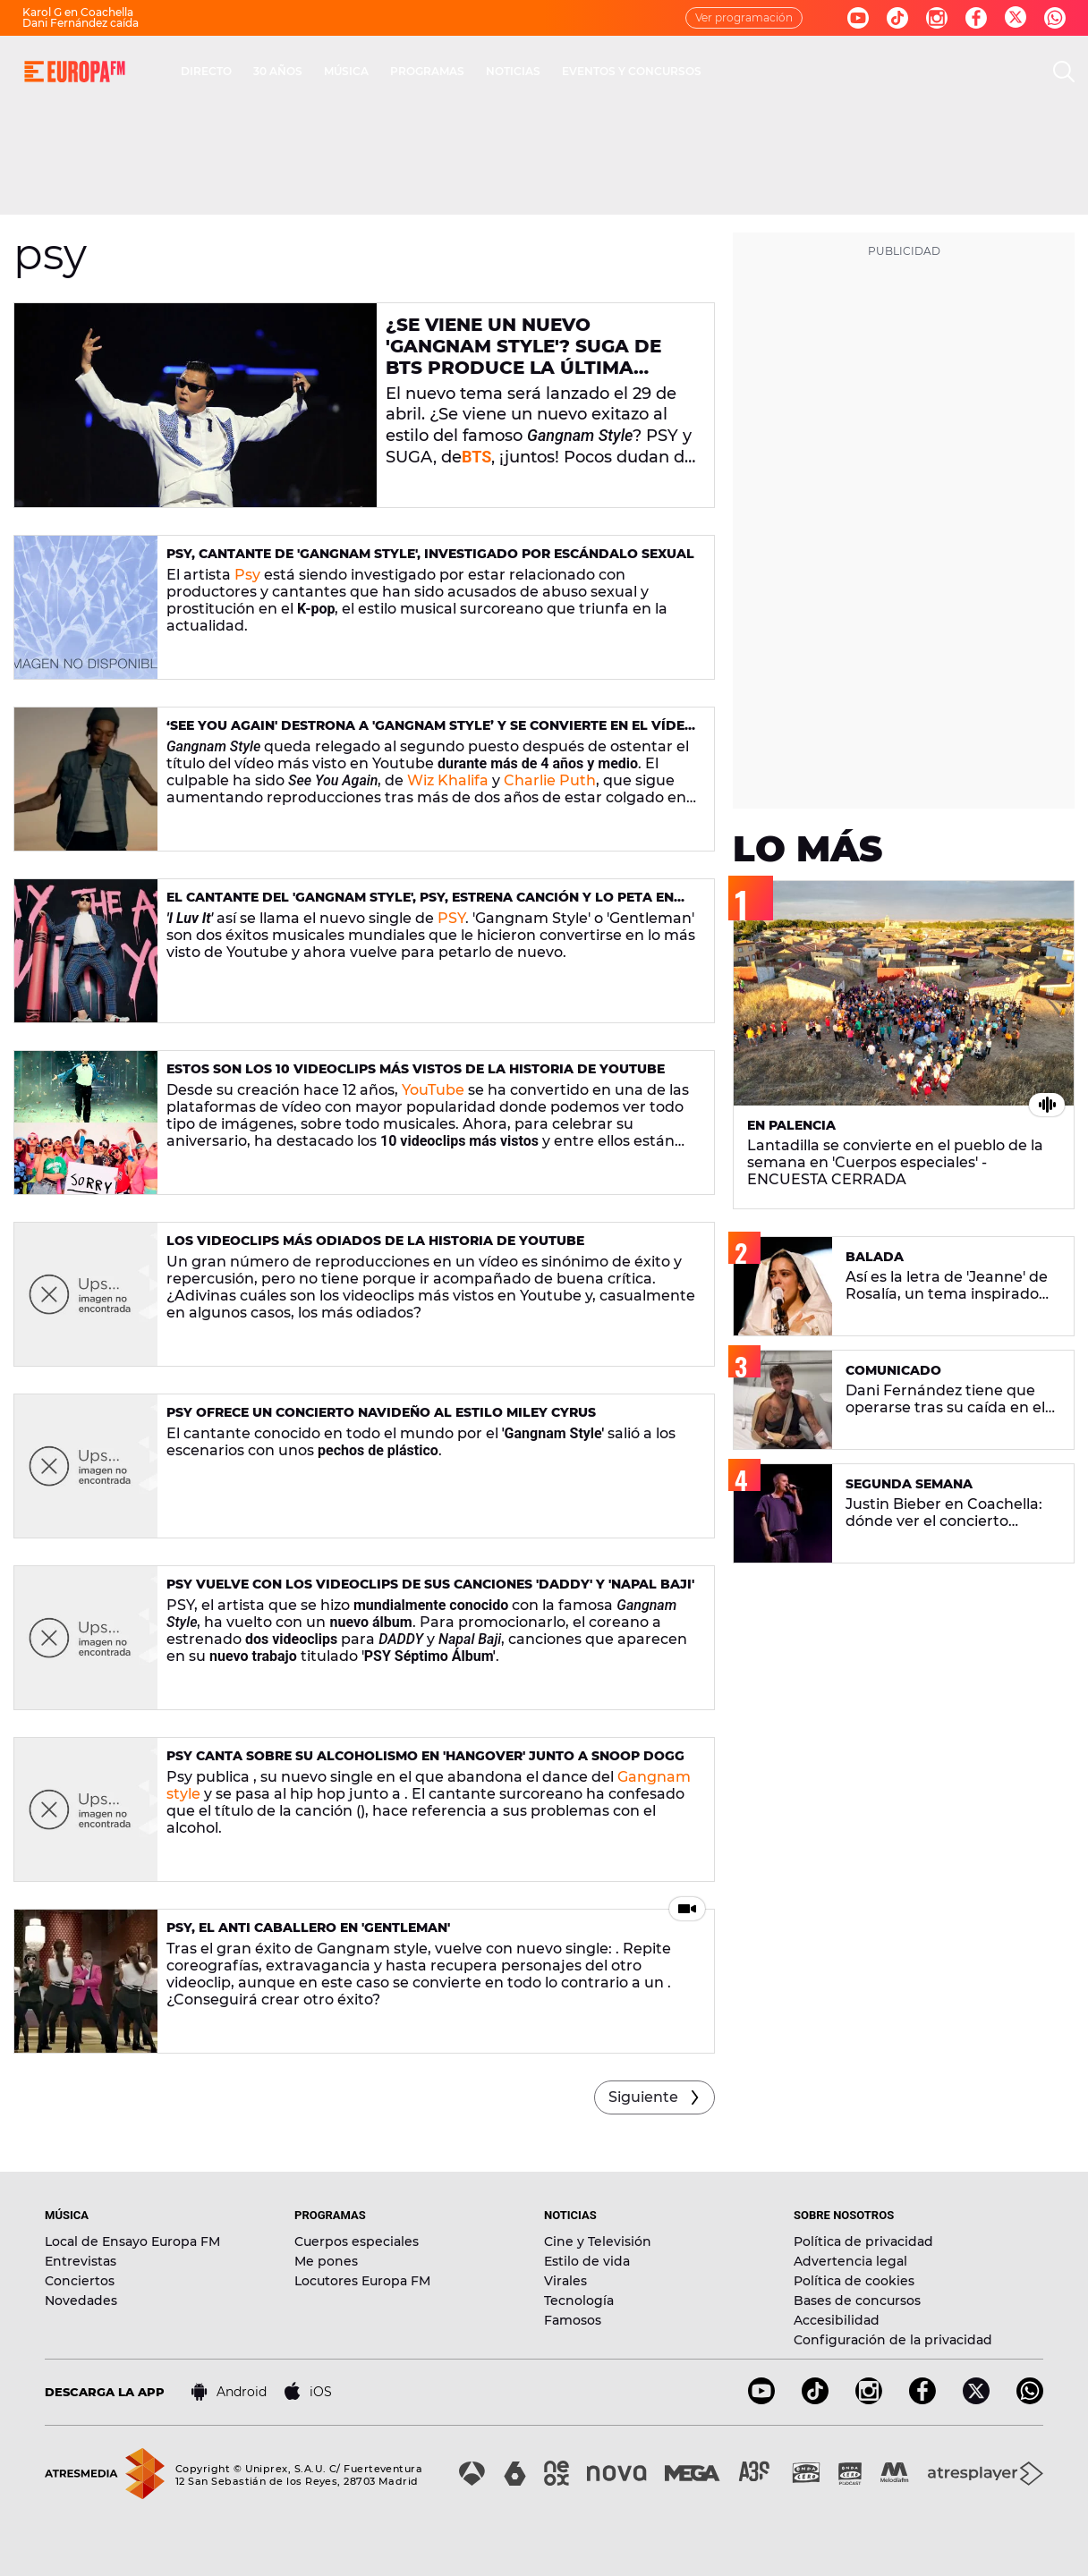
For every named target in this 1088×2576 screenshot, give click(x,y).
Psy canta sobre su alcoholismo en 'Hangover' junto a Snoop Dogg (425, 1756)
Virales (565, 2281)
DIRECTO (206, 71)
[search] (1064, 71)
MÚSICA (346, 71)
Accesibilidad (837, 2320)
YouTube (433, 1089)
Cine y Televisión (597, 2241)
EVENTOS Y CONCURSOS (631, 71)
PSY (451, 918)
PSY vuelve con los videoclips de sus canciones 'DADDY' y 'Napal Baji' (430, 1584)
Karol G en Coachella (77, 12)
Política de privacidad (863, 2241)
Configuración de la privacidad (893, 2340)
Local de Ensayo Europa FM (132, 2241)
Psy (247, 574)
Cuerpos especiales (356, 2241)
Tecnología (579, 2300)
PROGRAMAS (427, 71)
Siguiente (643, 2097)
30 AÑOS (277, 71)
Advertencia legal (850, 2261)
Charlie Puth (550, 780)
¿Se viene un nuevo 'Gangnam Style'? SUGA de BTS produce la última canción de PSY (523, 357)
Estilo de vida (587, 2261)
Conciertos (80, 2281)
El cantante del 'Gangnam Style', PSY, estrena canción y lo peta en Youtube (420, 904)
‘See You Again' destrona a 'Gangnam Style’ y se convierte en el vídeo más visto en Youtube (430, 733)
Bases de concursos (857, 2300)
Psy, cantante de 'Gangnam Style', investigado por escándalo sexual (430, 554)
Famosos (572, 2320)
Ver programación (744, 17)
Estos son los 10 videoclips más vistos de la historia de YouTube (415, 1069)
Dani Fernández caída (80, 23)
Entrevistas (80, 2261)
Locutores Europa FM (362, 2281)
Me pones (326, 2261)
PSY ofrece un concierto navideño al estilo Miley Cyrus (381, 1412)
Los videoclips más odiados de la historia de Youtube (375, 1241)
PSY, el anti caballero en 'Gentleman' (308, 1927)
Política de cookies (854, 2281)
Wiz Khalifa (448, 780)
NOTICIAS (513, 71)
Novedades (81, 2300)
